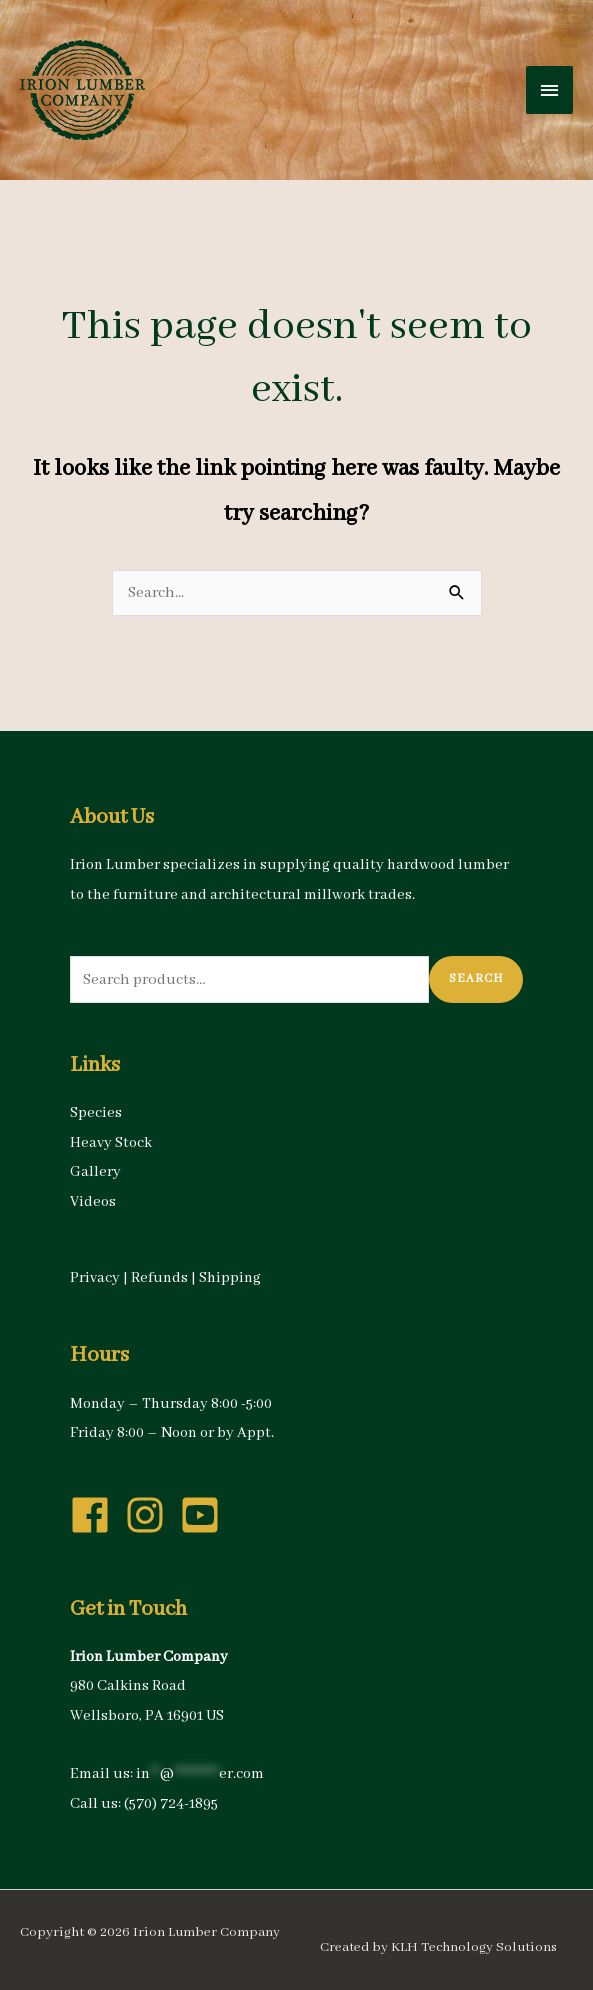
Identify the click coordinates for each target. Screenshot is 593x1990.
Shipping (230, 1278)
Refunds (159, 1278)
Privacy (95, 1278)
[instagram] (151, 1515)
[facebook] (96, 1515)
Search (476, 978)
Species (96, 1113)
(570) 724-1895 (171, 1804)
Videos (93, 1202)
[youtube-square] (206, 1515)
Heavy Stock (111, 1143)
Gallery (95, 1172)
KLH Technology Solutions (474, 1947)
